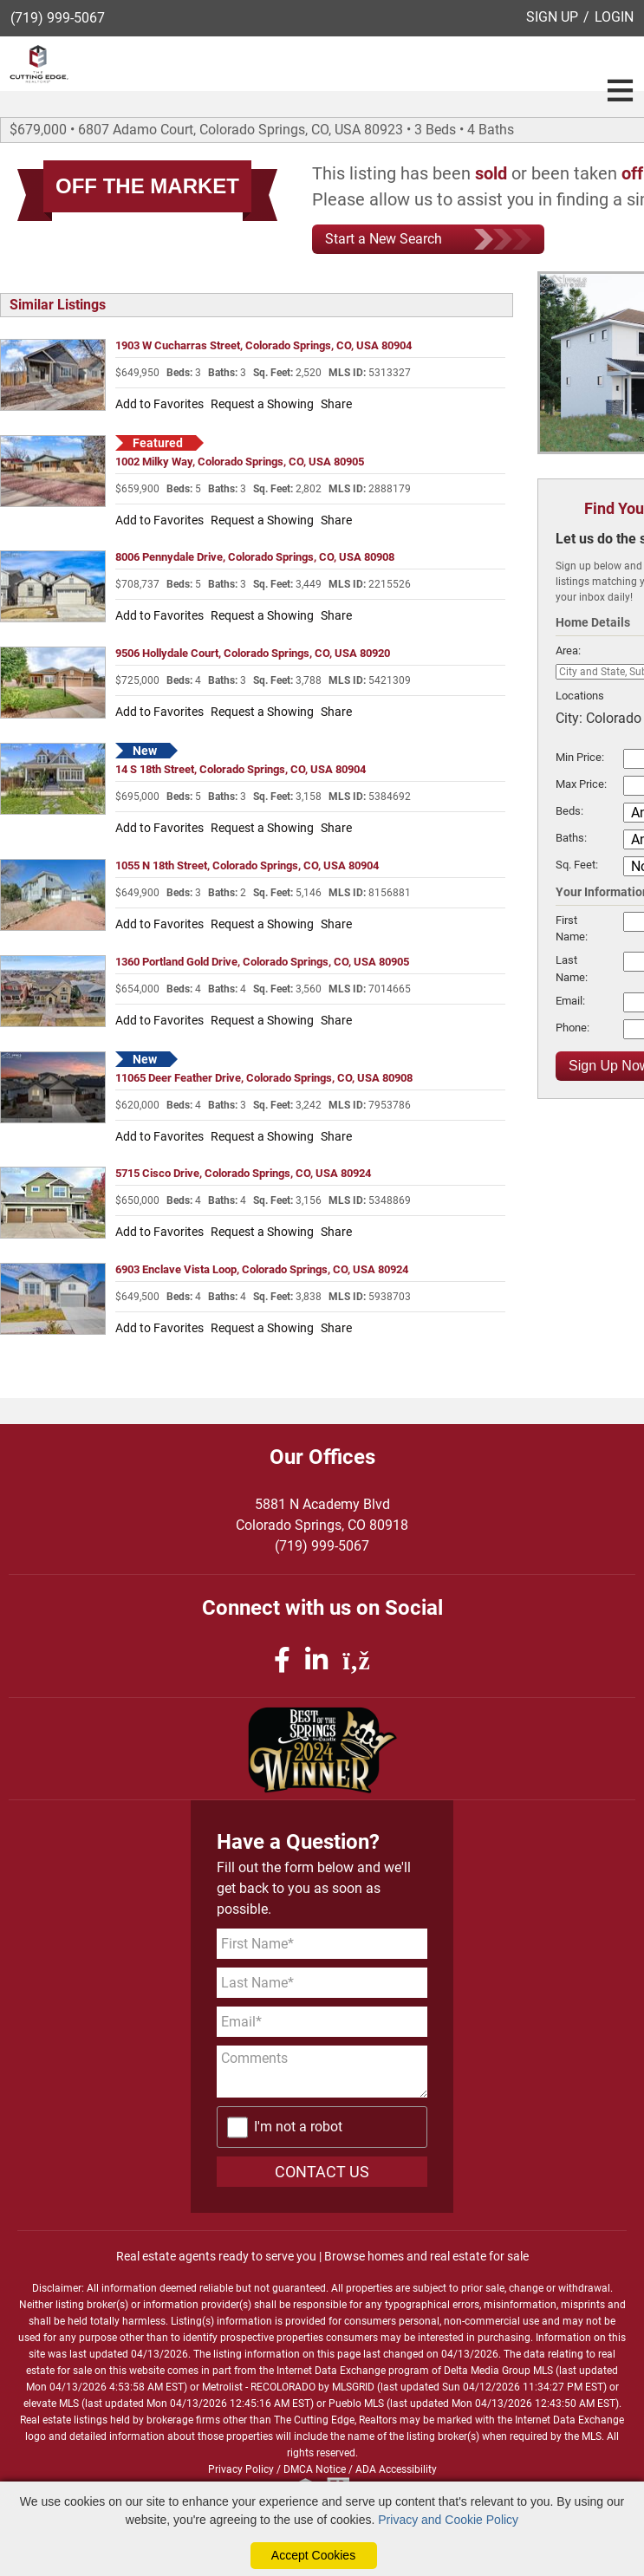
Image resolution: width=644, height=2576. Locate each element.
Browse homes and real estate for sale (426, 2256)
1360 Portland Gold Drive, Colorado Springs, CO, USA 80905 (262, 961)
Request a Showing (262, 404)
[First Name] (322, 1944)
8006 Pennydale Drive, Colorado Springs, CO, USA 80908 (254, 556)
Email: (570, 1000)
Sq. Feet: (577, 864)
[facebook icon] (285, 1660)
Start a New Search (428, 239)
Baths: (571, 837)
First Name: (572, 928)
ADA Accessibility (396, 2469)
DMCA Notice (314, 2469)
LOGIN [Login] (614, 17)
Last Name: (572, 968)
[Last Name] (322, 1983)
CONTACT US (322, 2172)
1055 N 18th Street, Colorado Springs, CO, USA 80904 (247, 865)
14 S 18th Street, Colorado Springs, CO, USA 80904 (240, 769)
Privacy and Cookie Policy (448, 2520)
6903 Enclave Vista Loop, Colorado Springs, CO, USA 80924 (261, 1269)
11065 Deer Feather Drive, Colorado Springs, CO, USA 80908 (264, 1077)
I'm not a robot (298, 2126)
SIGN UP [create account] (552, 17)
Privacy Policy (241, 2469)
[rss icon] (356, 1660)
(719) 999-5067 (57, 18)
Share (336, 404)
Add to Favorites (159, 404)
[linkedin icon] (319, 1660)
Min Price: (580, 757)
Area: (568, 650)
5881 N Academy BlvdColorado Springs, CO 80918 (322, 1514)
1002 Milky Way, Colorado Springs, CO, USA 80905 (239, 461)
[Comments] (322, 2072)
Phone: (572, 1027)
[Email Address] (322, 2022)
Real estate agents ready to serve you (216, 2256)
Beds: (569, 810)
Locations (580, 695)
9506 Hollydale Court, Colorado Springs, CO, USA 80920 (252, 653)
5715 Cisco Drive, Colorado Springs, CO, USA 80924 (243, 1173)
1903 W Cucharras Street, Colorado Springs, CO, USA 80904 (263, 345)
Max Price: (581, 783)
